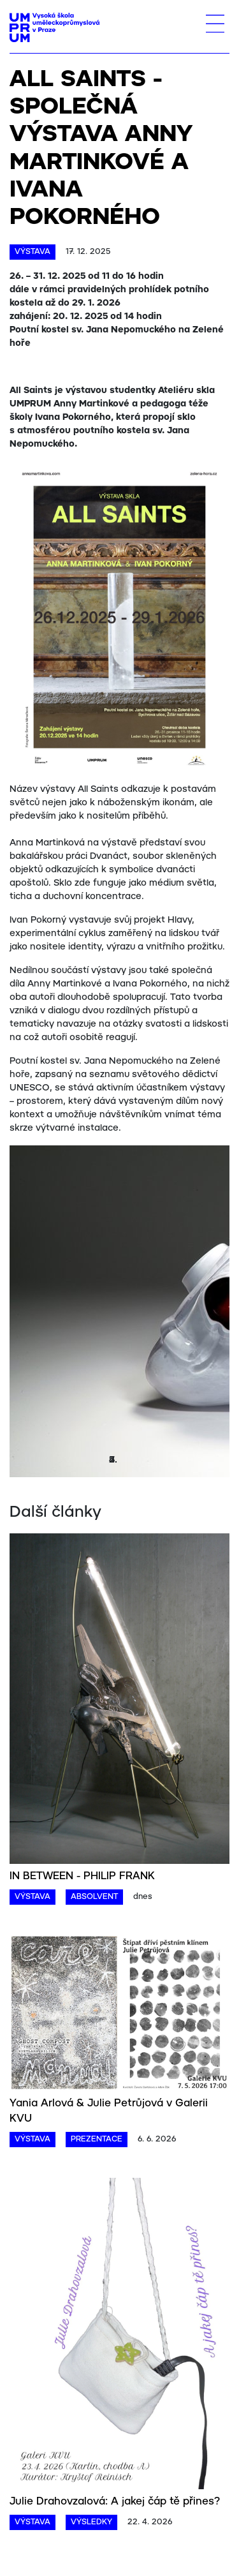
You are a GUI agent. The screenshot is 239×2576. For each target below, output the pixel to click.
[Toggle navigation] (215, 23)
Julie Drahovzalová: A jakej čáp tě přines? (115, 2501)
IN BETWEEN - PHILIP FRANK (82, 1876)
